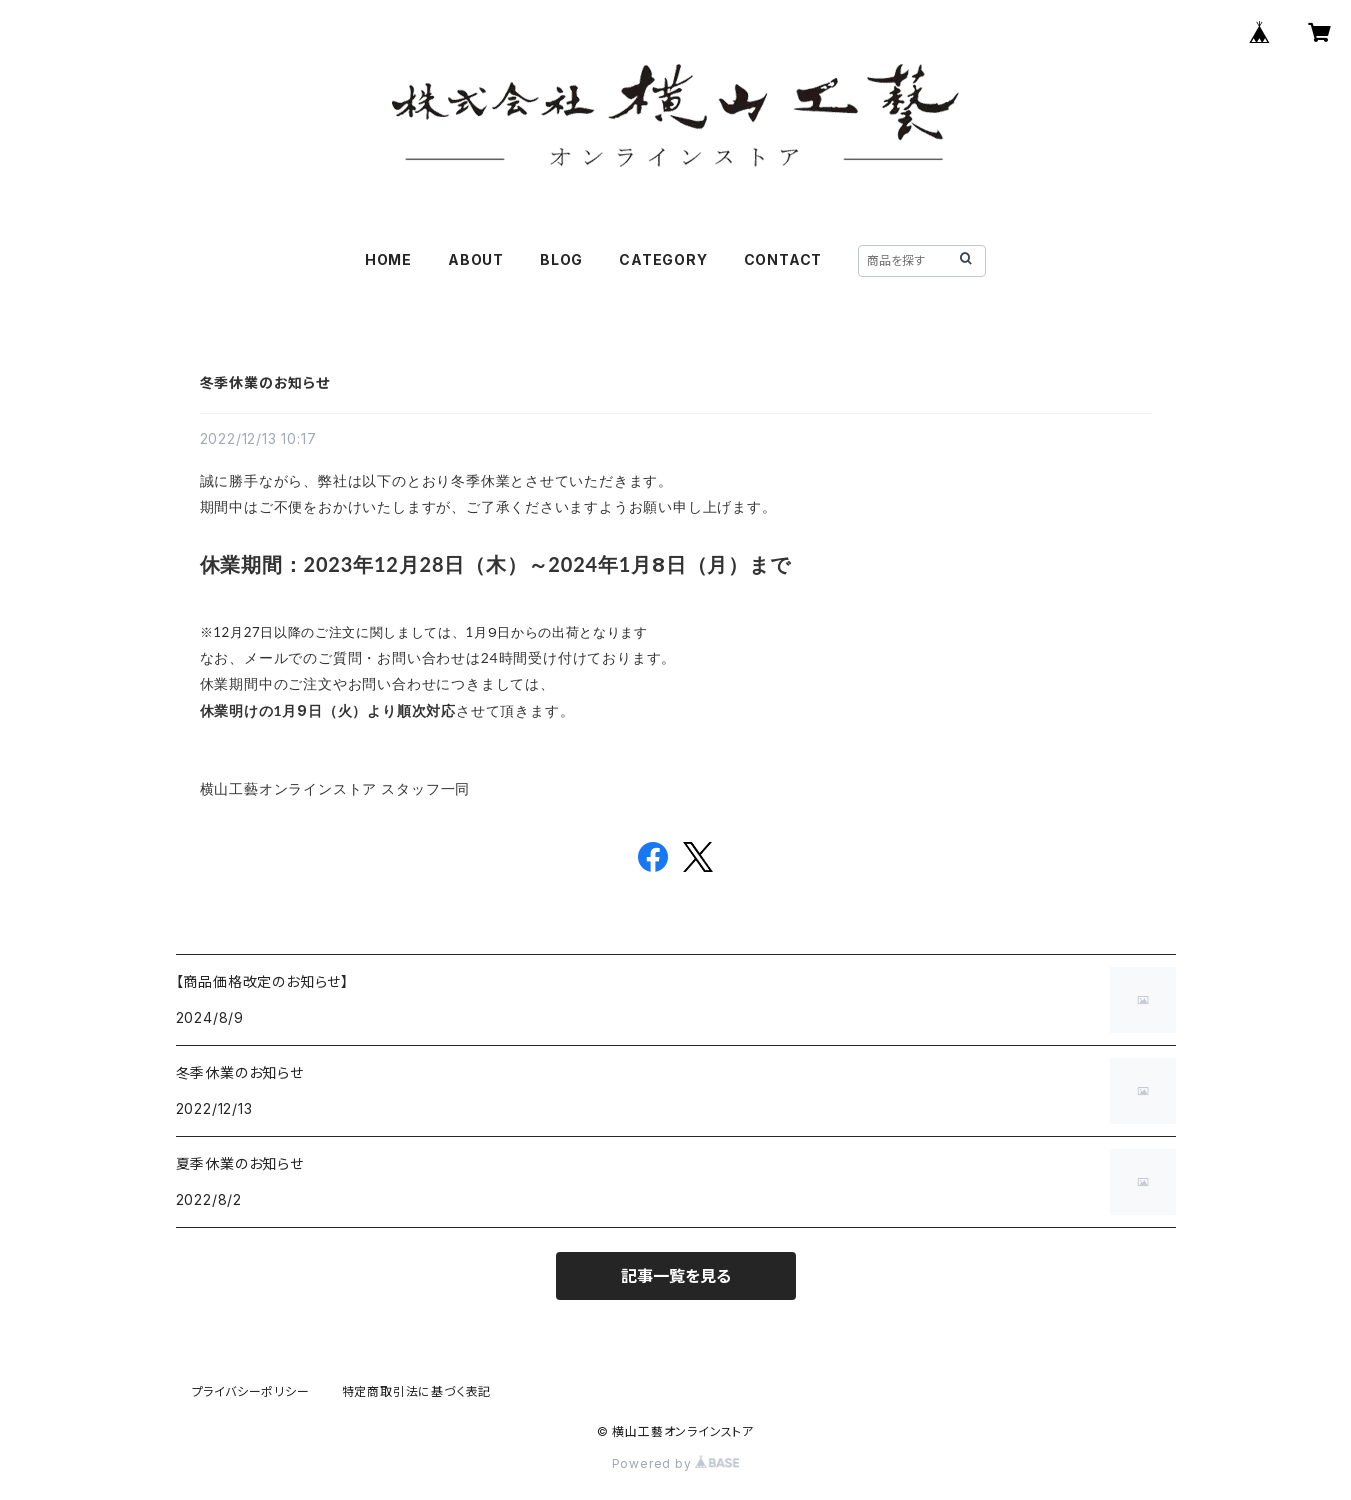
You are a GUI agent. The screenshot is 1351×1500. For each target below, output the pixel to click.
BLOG (561, 259)
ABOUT (476, 259)
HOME (388, 259)
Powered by (676, 1463)
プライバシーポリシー (251, 1391)
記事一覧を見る (676, 1276)
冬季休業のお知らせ (265, 382)
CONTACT (783, 259)
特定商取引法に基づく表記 (417, 1391)
